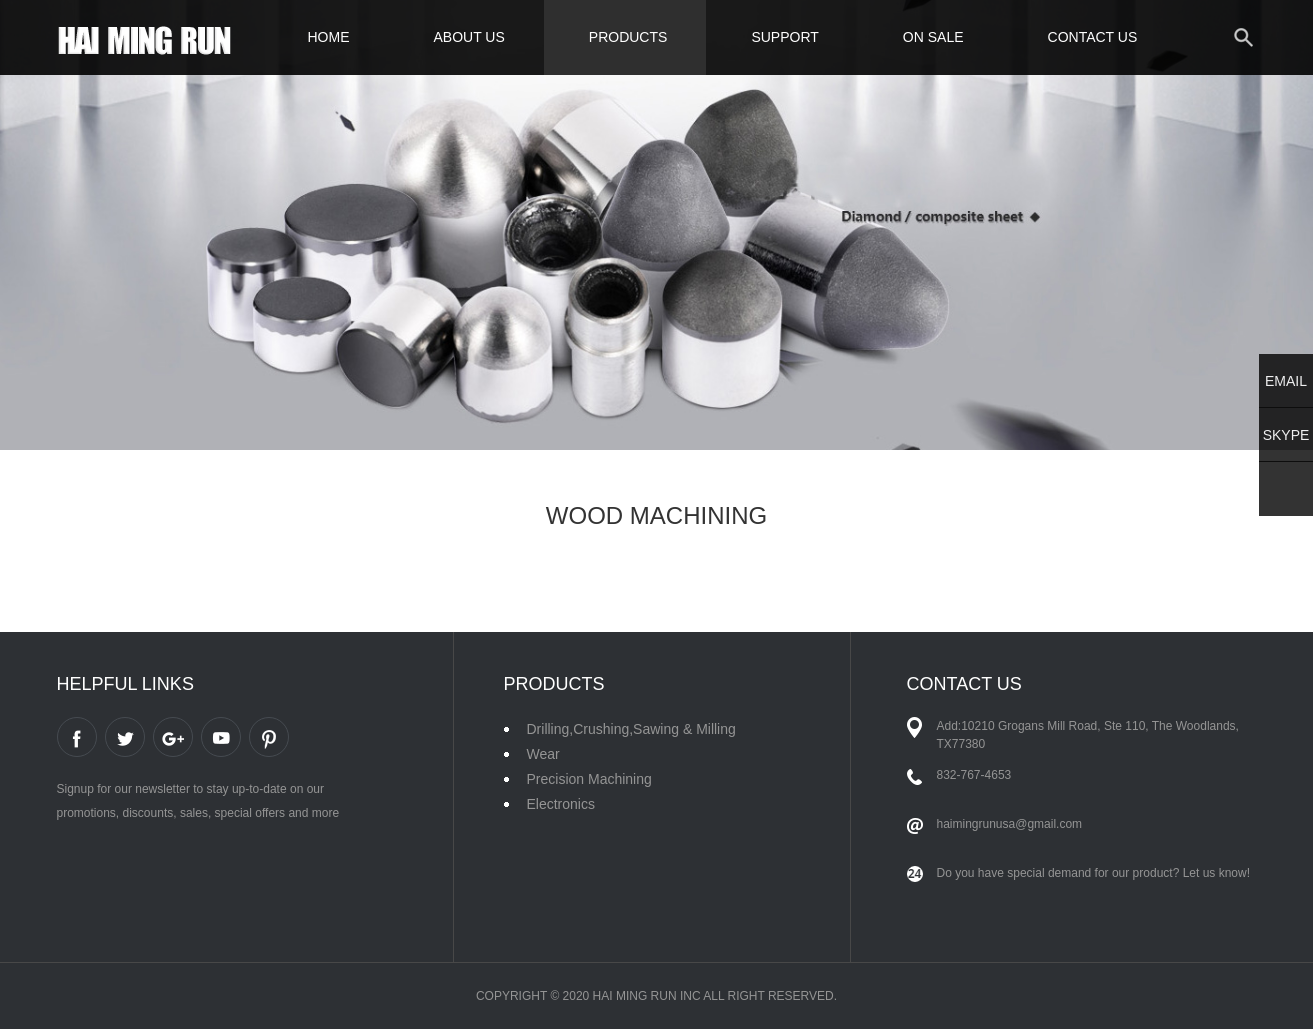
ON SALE (933, 37)
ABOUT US (469, 37)
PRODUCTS (628, 37)
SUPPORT (784, 37)
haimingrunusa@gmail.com (1010, 824)
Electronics (561, 804)
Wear (543, 754)
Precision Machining (589, 779)
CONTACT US (1093, 37)
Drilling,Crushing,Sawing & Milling (631, 729)
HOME (329, 37)
